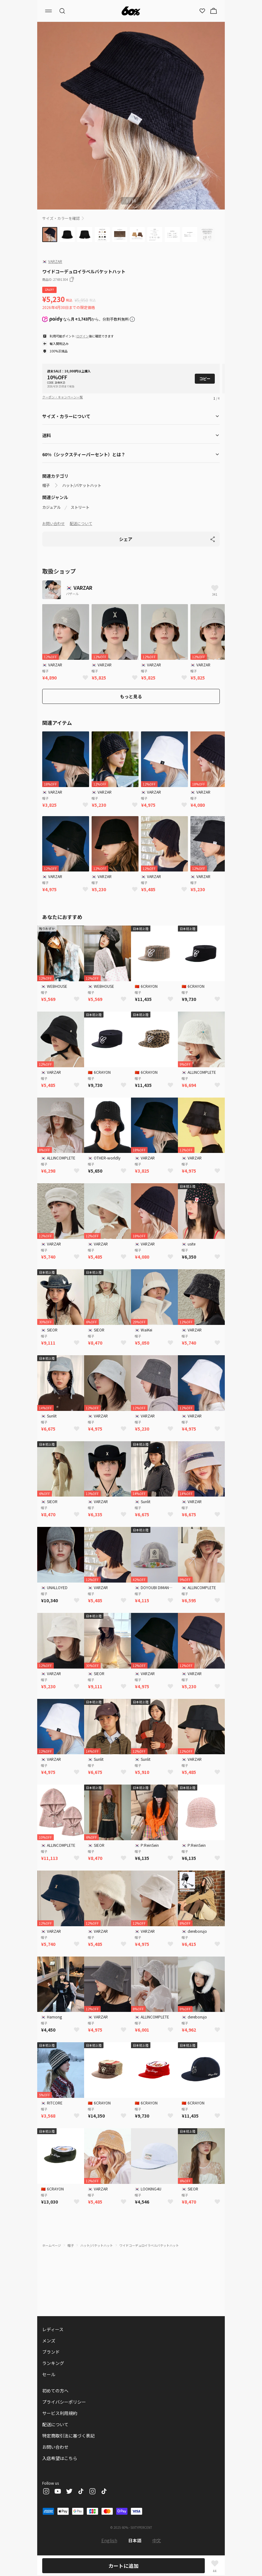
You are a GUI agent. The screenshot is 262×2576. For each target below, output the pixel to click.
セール (48, 2374)
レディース (52, 2329)
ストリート (80, 507)
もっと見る (131, 696)
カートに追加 (123, 2565)
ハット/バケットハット (81, 485)
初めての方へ (55, 2390)
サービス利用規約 (59, 2413)
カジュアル (51, 507)
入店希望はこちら (59, 2458)
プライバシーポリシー (64, 2402)
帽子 (46, 485)
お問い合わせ (53, 523)
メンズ (48, 2340)
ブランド (51, 2352)
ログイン (82, 336)
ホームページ (51, 2245)
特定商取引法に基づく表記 (68, 2435)
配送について (81, 523)
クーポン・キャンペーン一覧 (62, 397)
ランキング (53, 2363)
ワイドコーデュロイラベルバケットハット (149, 2245)
